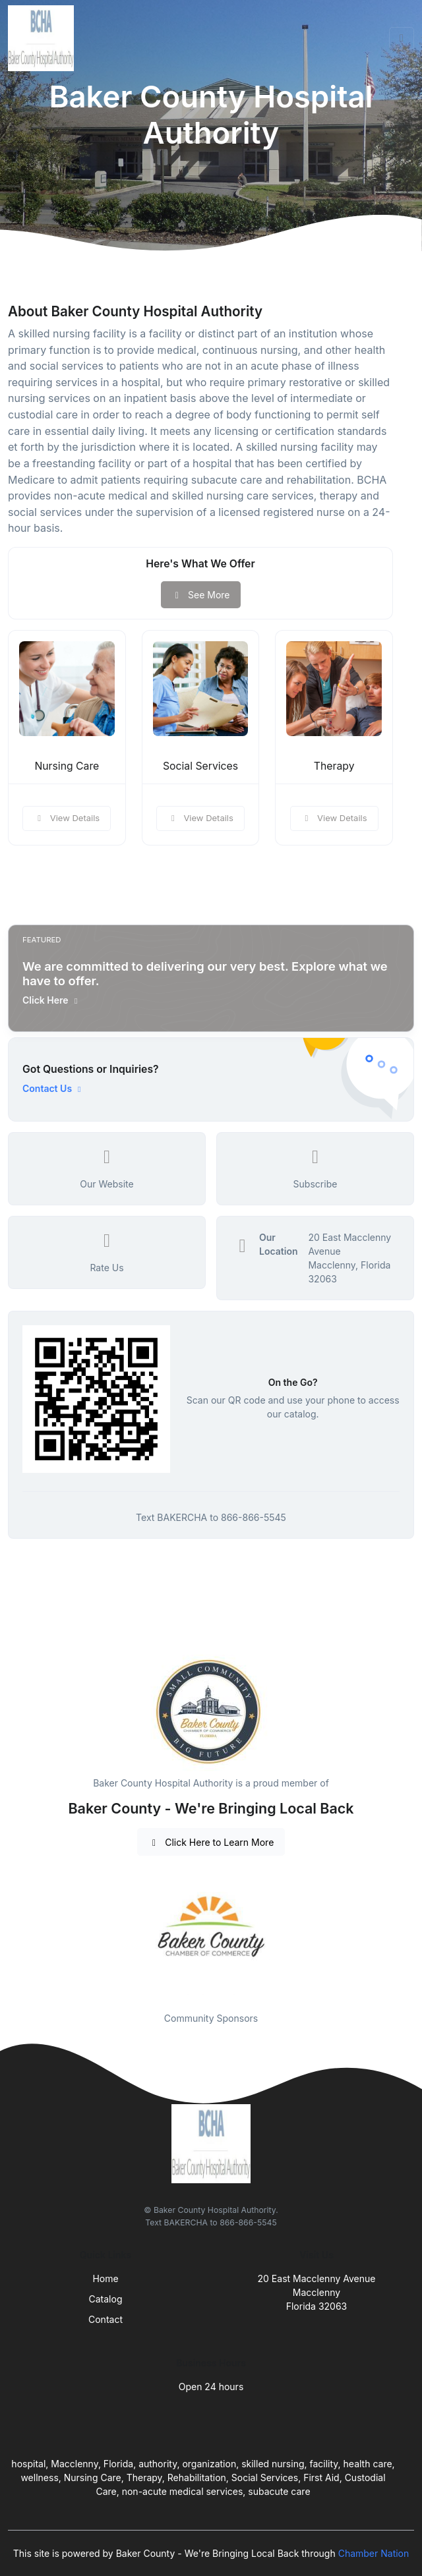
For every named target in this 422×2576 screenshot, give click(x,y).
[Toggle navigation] (401, 38)
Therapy (334, 766)
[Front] (43, 38)
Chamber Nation (373, 2553)
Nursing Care (66, 766)
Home (105, 2278)
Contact (105, 2319)
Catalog (106, 2298)
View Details (67, 818)
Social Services (200, 766)
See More (200, 594)
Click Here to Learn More (211, 1842)
